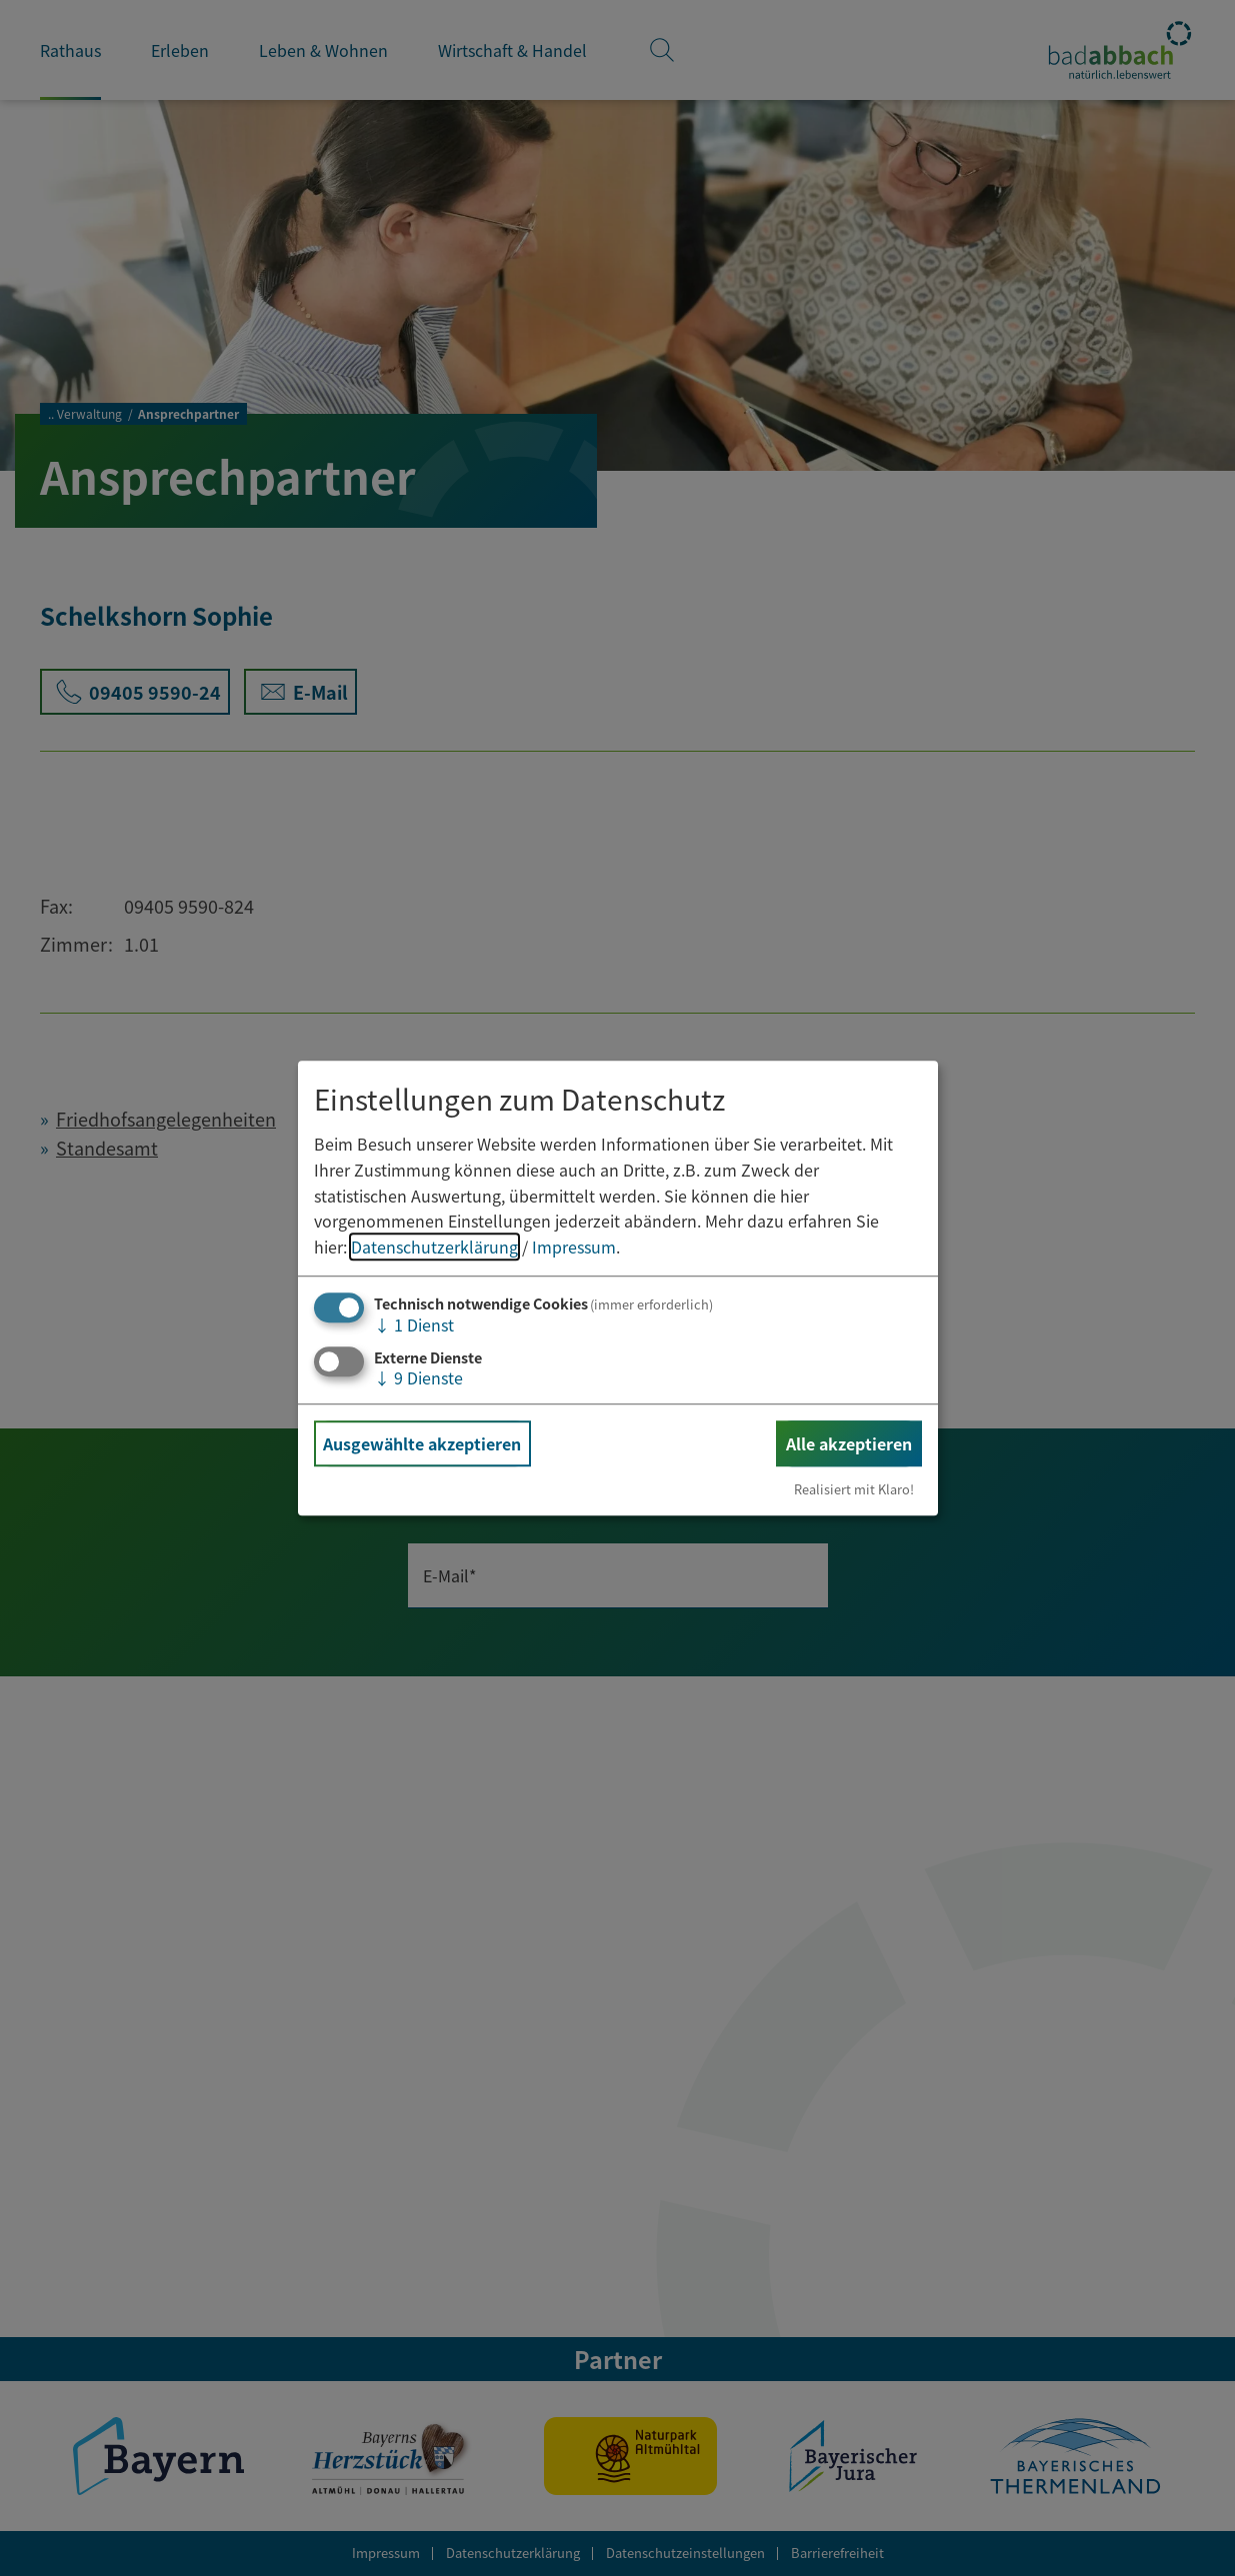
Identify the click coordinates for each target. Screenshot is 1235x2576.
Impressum (574, 1247)
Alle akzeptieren (849, 1443)
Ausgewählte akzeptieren (422, 1443)
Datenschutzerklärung (434, 1247)
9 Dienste (418, 1377)
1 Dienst (414, 1325)
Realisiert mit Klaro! (854, 1488)
